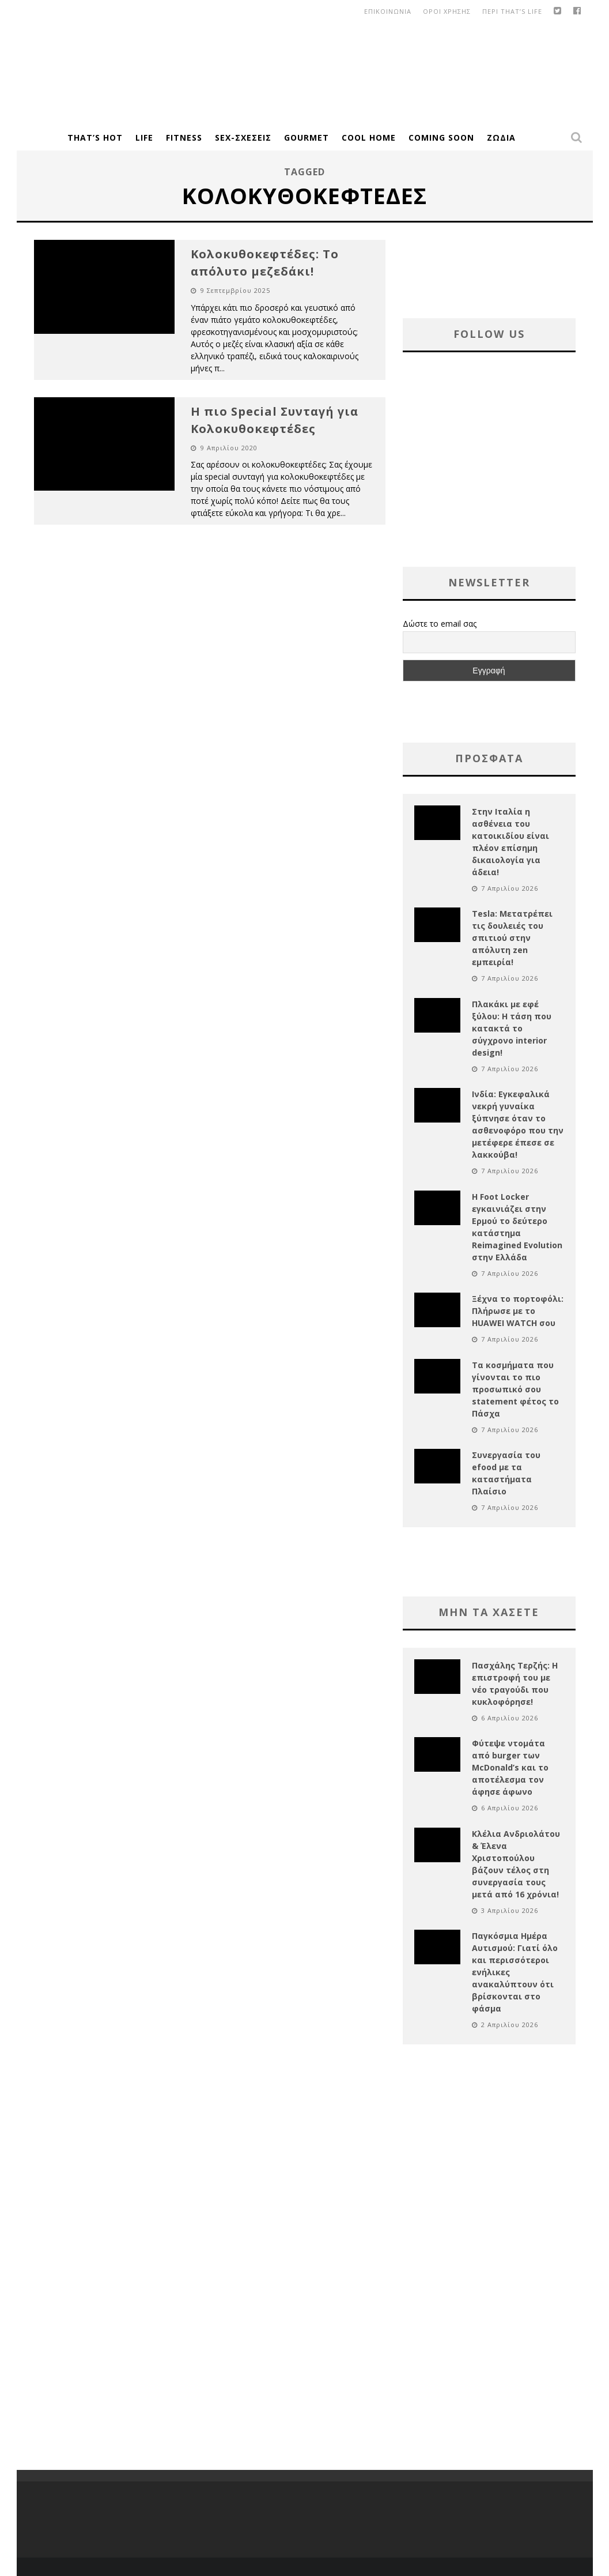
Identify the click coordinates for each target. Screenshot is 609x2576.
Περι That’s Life (512, 11)
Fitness (184, 137)
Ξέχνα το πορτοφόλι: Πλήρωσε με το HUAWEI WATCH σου (517, 1310)
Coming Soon (441, 137)
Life (144, 137)
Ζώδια (501, 137)
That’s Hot (95, 137)
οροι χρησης (447, 11)
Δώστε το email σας (439, 623)
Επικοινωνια (387, 11)
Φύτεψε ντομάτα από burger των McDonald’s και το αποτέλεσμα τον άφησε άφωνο (510, 1767)
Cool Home (369, 137)
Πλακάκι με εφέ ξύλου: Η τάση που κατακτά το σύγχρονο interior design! (511, 1028)
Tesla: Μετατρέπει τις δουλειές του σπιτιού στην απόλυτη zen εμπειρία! (512, 937)
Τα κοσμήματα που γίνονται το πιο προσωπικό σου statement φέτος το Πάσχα (515, 1389)
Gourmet (306, 137)
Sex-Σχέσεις (243, 137)
